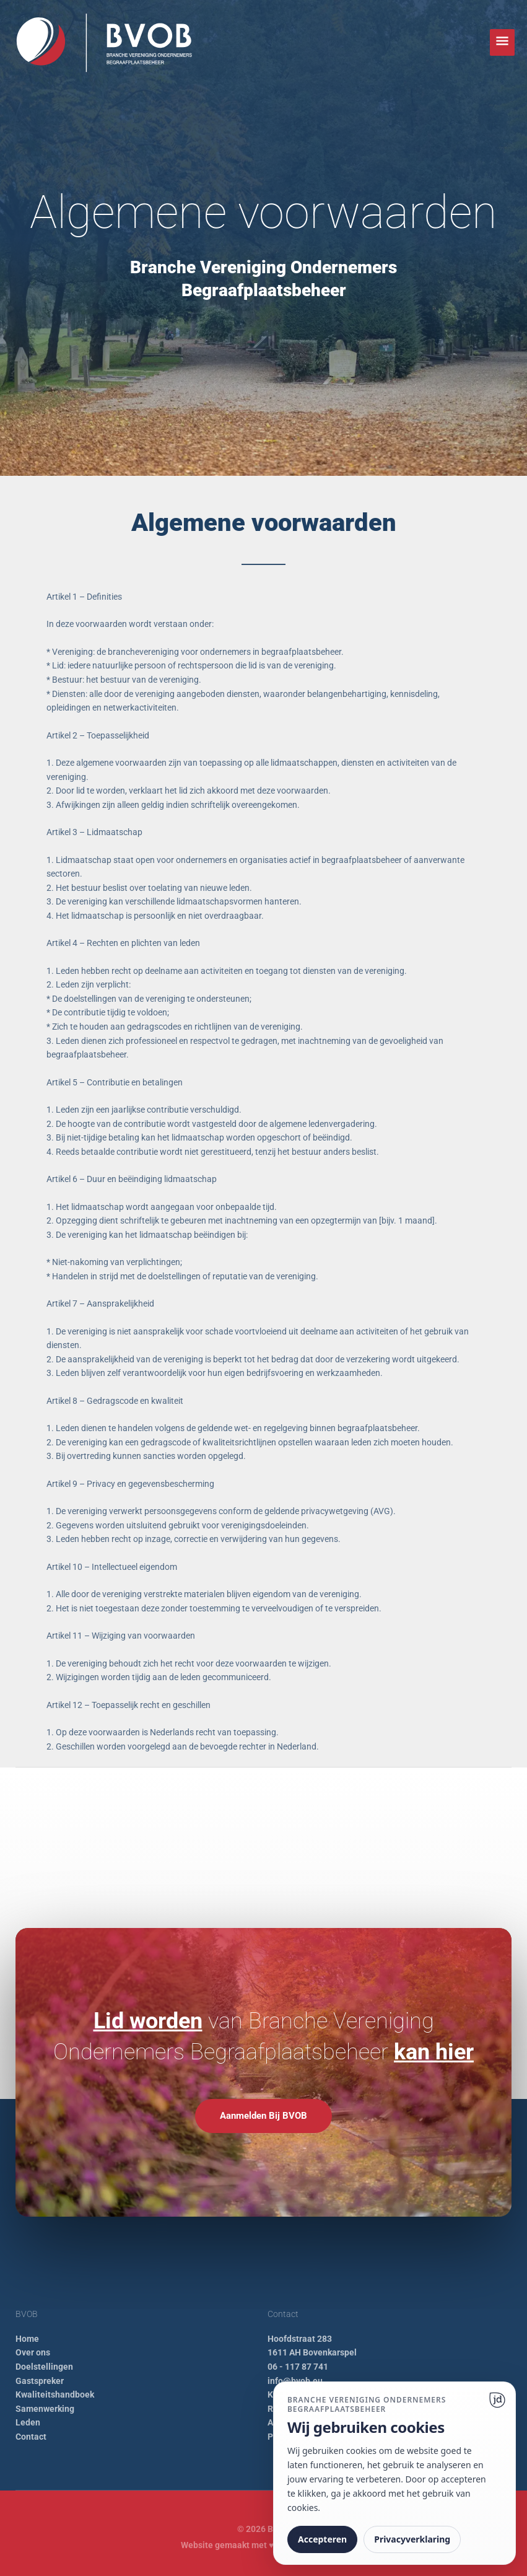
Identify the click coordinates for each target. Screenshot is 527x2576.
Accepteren (322, 2539)
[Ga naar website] (497, 2400)
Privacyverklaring (412, 2539)
